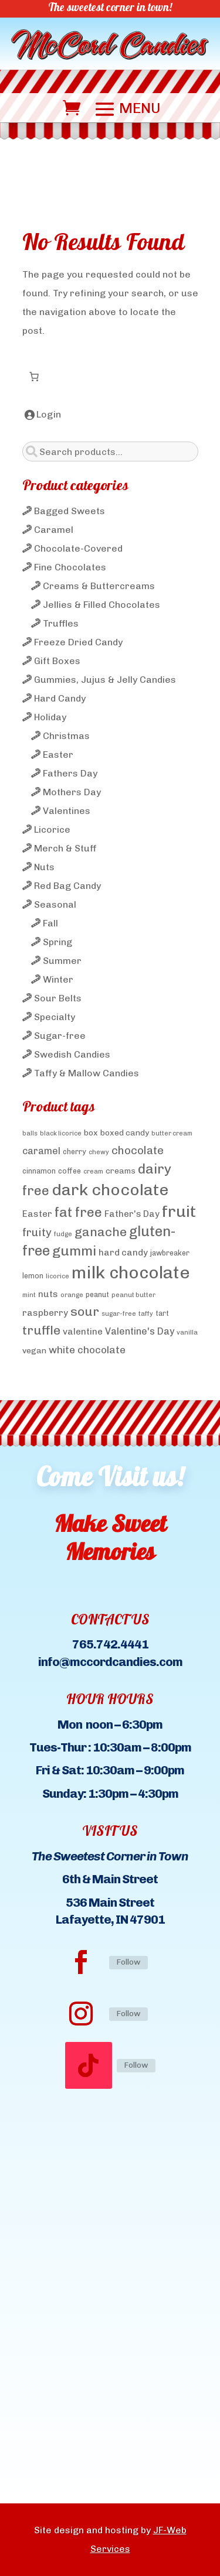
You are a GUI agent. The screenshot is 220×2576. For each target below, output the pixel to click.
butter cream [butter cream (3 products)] (171, 1133)
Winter (58, 979)
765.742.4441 (110, 1644)
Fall (50, 923)
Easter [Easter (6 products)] (37, 1214)
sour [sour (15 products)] (84, 1311)
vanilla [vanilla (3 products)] (187, 1332)
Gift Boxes (57, 660)
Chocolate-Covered (78, 548)
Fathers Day (70, 773)
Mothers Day (72, 792)
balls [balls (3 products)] (30, 1133)
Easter (58, 754)
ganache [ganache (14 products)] (101, 1231)
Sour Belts (58, 998)
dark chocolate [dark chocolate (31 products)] (110, 1189)
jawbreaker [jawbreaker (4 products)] (169, 1252)
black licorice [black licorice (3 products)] (61, 1133)
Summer (62, 960)
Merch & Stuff (65, 848)
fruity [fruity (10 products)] (37, 1232)
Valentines (66, 810)
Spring (57, 941)
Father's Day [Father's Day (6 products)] (132, 1214)
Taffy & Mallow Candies (86, 1073)
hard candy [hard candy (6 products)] (123, 1252)
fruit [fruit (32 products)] (179, 1211)
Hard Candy (60, 698)
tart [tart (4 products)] (162, 1313)
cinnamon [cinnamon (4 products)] (39, 1170)
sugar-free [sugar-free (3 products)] (118, 1314)
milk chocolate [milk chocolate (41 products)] (131, 1272)
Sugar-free (60, 1035)
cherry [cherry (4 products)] (74, 1151)
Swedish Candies (72, 1054)
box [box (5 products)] (91, 1132)
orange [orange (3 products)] (71, 1295)
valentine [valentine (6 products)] (83, 1331)
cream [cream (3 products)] (93, 1171)
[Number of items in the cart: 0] (34, 376)
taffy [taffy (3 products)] (145, 1314)
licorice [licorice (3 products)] (57, 1276)
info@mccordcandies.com (110, 1661)
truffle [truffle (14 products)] (41, 1330)
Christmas (66, 735)
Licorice (52, 829)
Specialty (54, 1016)
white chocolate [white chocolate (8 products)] (87, 1350)
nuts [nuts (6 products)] (48, 1294)
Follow (128, 1962)
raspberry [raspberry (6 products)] (45, 1313)
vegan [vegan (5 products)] (34, 1350)
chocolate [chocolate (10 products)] (137, 1150)
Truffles (61, 623)
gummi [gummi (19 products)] (74, 1251)
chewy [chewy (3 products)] (99, 1152)
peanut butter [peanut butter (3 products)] (133, 1295)
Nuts (44, 867)
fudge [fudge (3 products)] (63, 1234)
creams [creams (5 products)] (121, 1170)
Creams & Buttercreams (99, 585)
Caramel (53, 529)
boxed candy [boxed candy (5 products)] (124, 1132)
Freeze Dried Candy (78, 642)
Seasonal (55, 904)
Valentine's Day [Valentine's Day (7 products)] (139, 1331)
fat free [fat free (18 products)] (78, 1212)
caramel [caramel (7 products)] (41, 1151)
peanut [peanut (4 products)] (97, 1294)
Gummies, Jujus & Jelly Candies (105, 679)
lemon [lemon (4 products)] (32, 1275)
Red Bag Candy (67, 885)
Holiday (50, 717)
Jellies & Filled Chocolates (101, 604)
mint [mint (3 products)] (29, 1295)
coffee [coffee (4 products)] (69, 1170)
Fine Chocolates (70, 567)
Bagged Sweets (69, 510)
